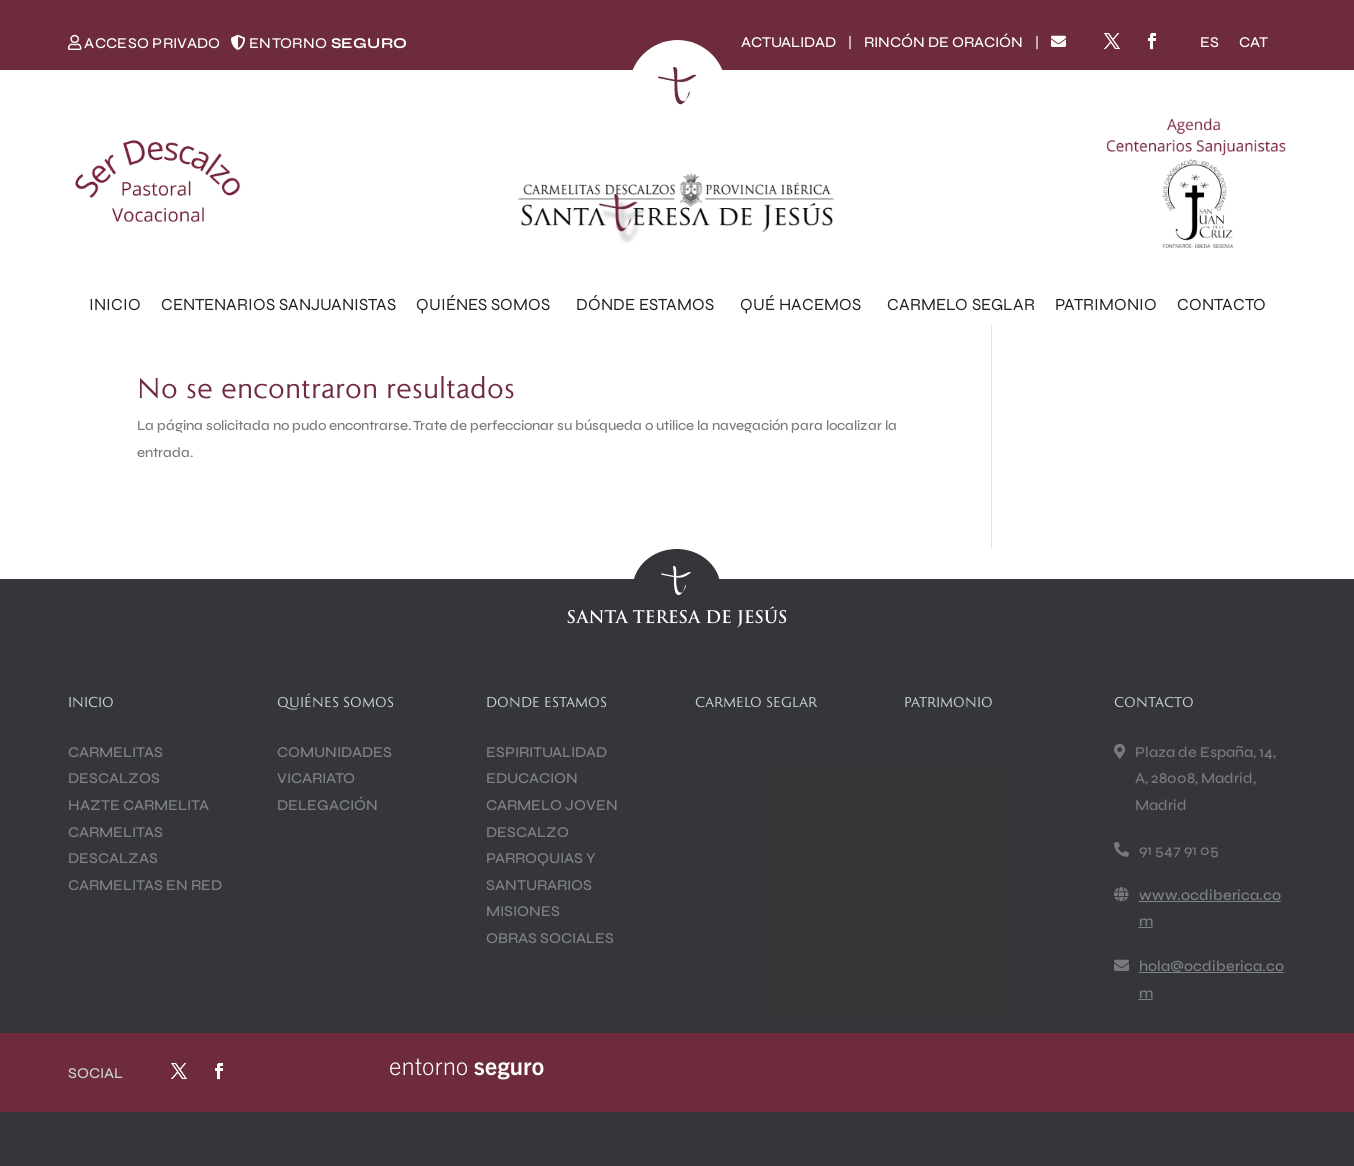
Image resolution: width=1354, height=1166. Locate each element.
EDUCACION (532, 778)
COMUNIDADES (334, 752)
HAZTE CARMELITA (138, 805)
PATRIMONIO (1106, 304)
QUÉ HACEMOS (803, 304)
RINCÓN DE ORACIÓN (943, 42)
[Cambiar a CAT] (1253, 42)
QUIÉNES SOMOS (486, 304)
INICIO (115, 304)
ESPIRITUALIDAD (546, 752)
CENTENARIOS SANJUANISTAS (278, 304)
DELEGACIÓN (327, 805)
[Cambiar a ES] (1209, 42)
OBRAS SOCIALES (550, 938)
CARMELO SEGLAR (961, 304)
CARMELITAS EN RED (145, 885)
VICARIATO (316, 778)
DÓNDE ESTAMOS (648, 304)
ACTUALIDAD (788, 42)
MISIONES (523, 911)
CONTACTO (1221, 304)
